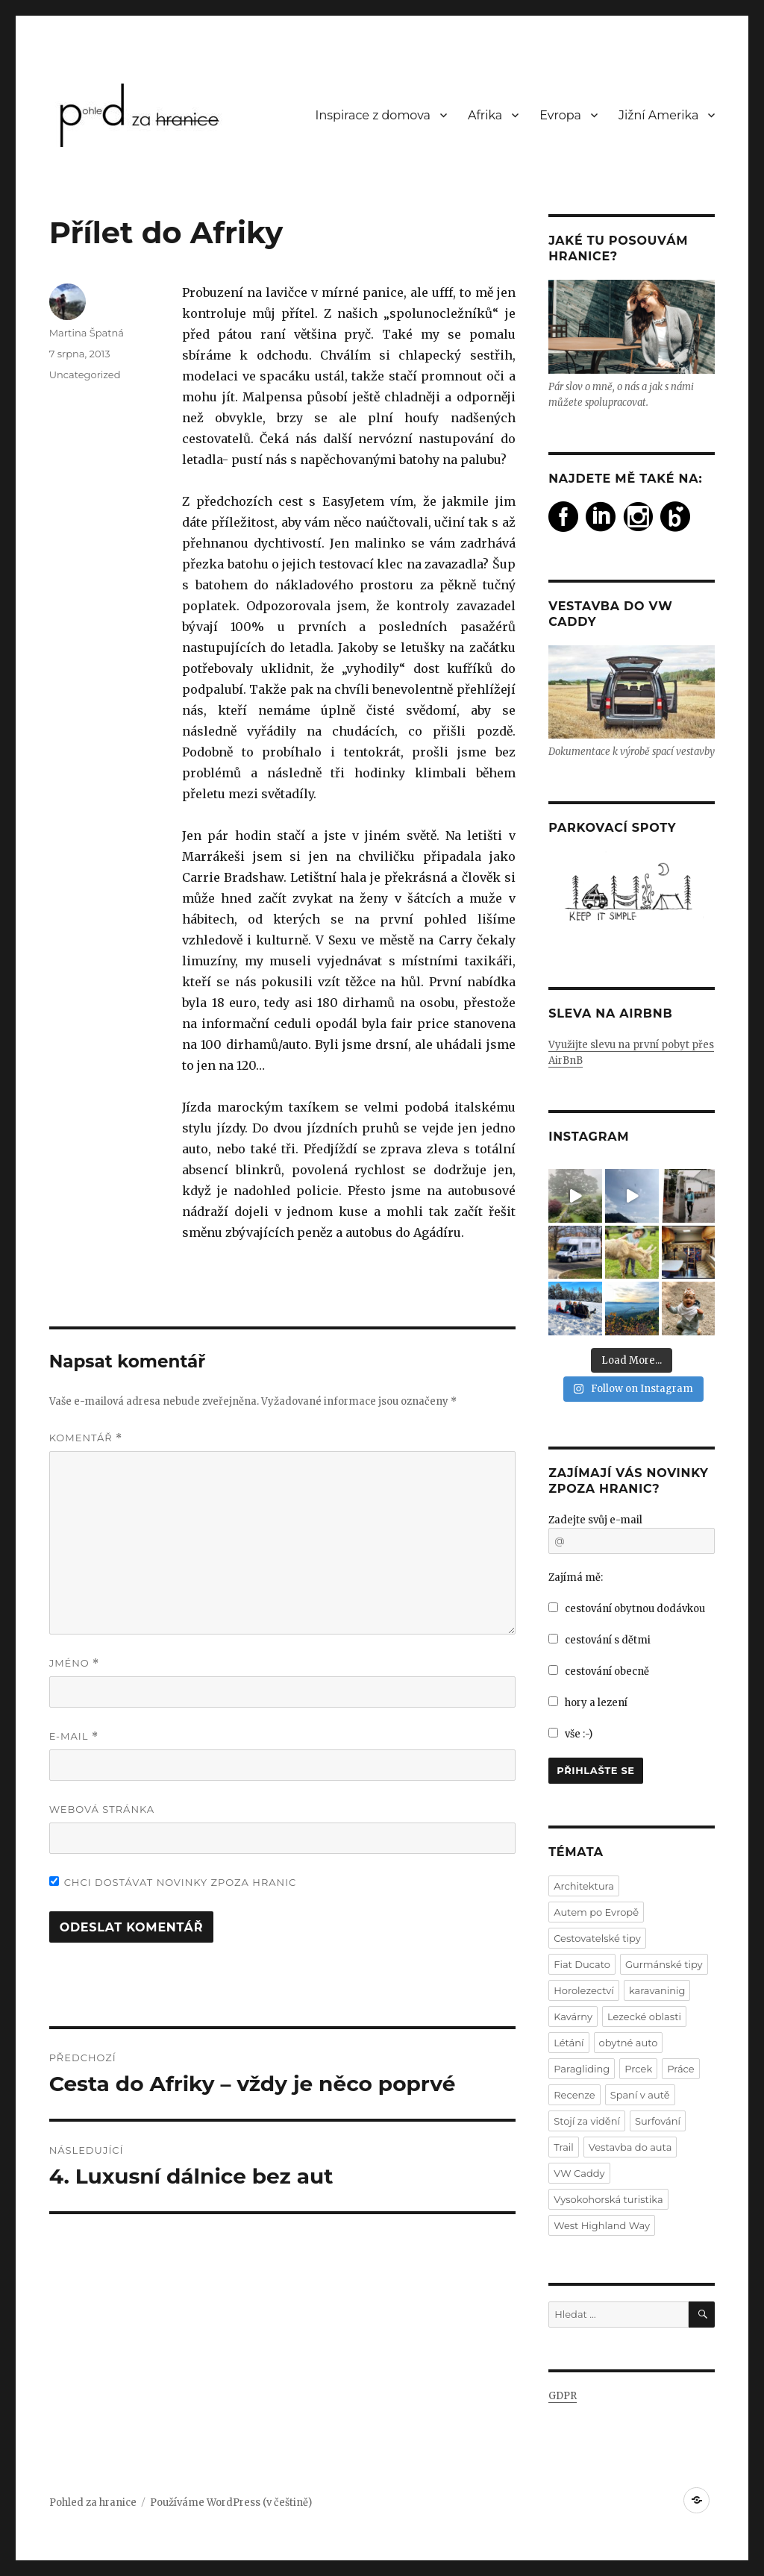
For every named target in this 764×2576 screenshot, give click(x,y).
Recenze (574, 2095)
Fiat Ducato (582, 1964)
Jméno (74, 1663)
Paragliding (582, 2069)
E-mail (73, 1736)
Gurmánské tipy (664, 1964)
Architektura (584, 1886)
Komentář (85, 1438)
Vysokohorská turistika (608, 2199)
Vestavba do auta (630, 2147)
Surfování (657, 2121)
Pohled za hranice (93, 2502)
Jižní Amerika (658, 115)
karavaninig (657, 1990)
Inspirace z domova (373, 115)
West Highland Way (602, 2225)
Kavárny (573, 2016)
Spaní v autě (640, 2095)
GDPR (562, 2395)
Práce (680, 2069)
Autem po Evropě (596, 1912)
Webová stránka (102, 1809)
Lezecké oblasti (644, 2016)
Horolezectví (584, 1990)
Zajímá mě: (575, 1577)
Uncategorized (85, 374)
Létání (568, 2043)
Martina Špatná (86, 333)
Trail (564, 2147)
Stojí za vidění (587, 2121)
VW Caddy (579, 2173)
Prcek (638, 2069)
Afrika (485, 115)
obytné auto (628, 2043)
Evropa (560, 115)
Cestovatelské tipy (597, 1938)
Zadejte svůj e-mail (595, 1520)
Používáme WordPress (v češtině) (231, 2502)
